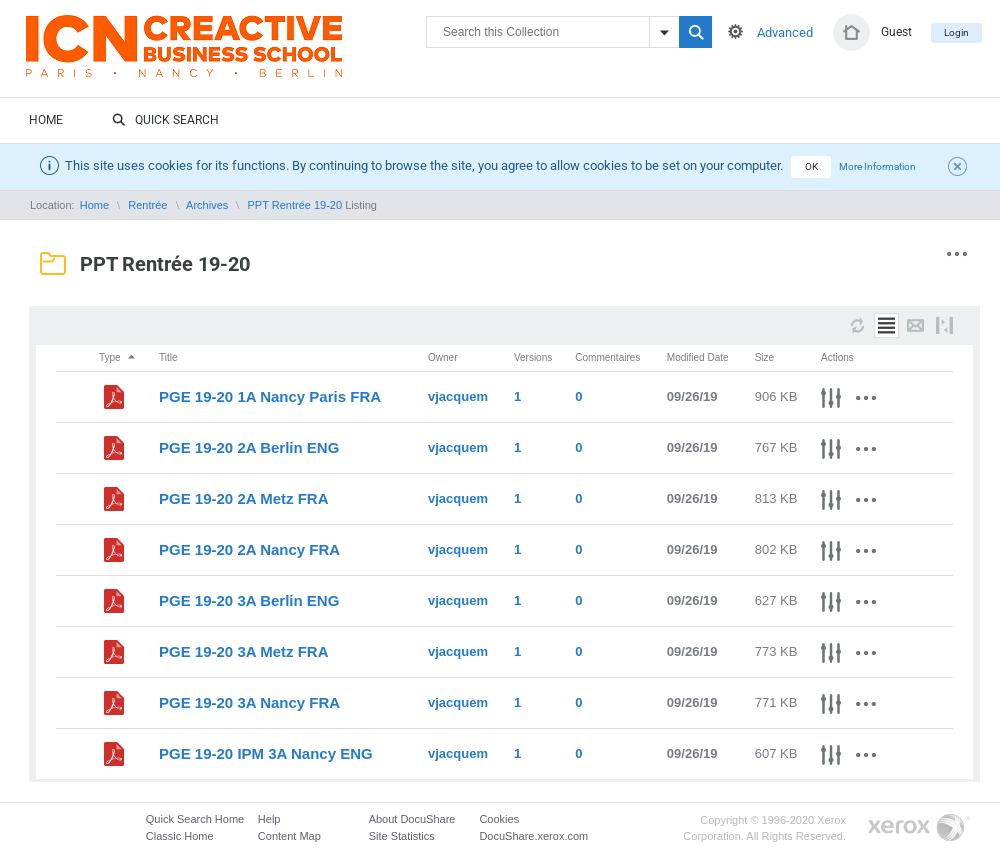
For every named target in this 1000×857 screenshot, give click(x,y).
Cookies (499, 819)
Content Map (289, 836)
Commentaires (607, 357)
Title (168, 357)
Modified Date (698, 357)
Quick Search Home (195, 819)
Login (956, 32)
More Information (877, 166)
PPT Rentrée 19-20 (295, 205)
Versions (533, 357)
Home (46, 120)
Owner (442, 357)
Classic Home (180, 836)
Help (269, 819)
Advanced (785, 32)
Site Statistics (402, 836)
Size (764, 357)
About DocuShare (412, 819)
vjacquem (458, 396)
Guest (896, 32)
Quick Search (165, 121)
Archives (207, 205)
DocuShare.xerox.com (533, 836)
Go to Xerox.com (919, 828)
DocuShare (226, 56)
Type (118, 357)
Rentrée (147, 205)
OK (811, 166)
